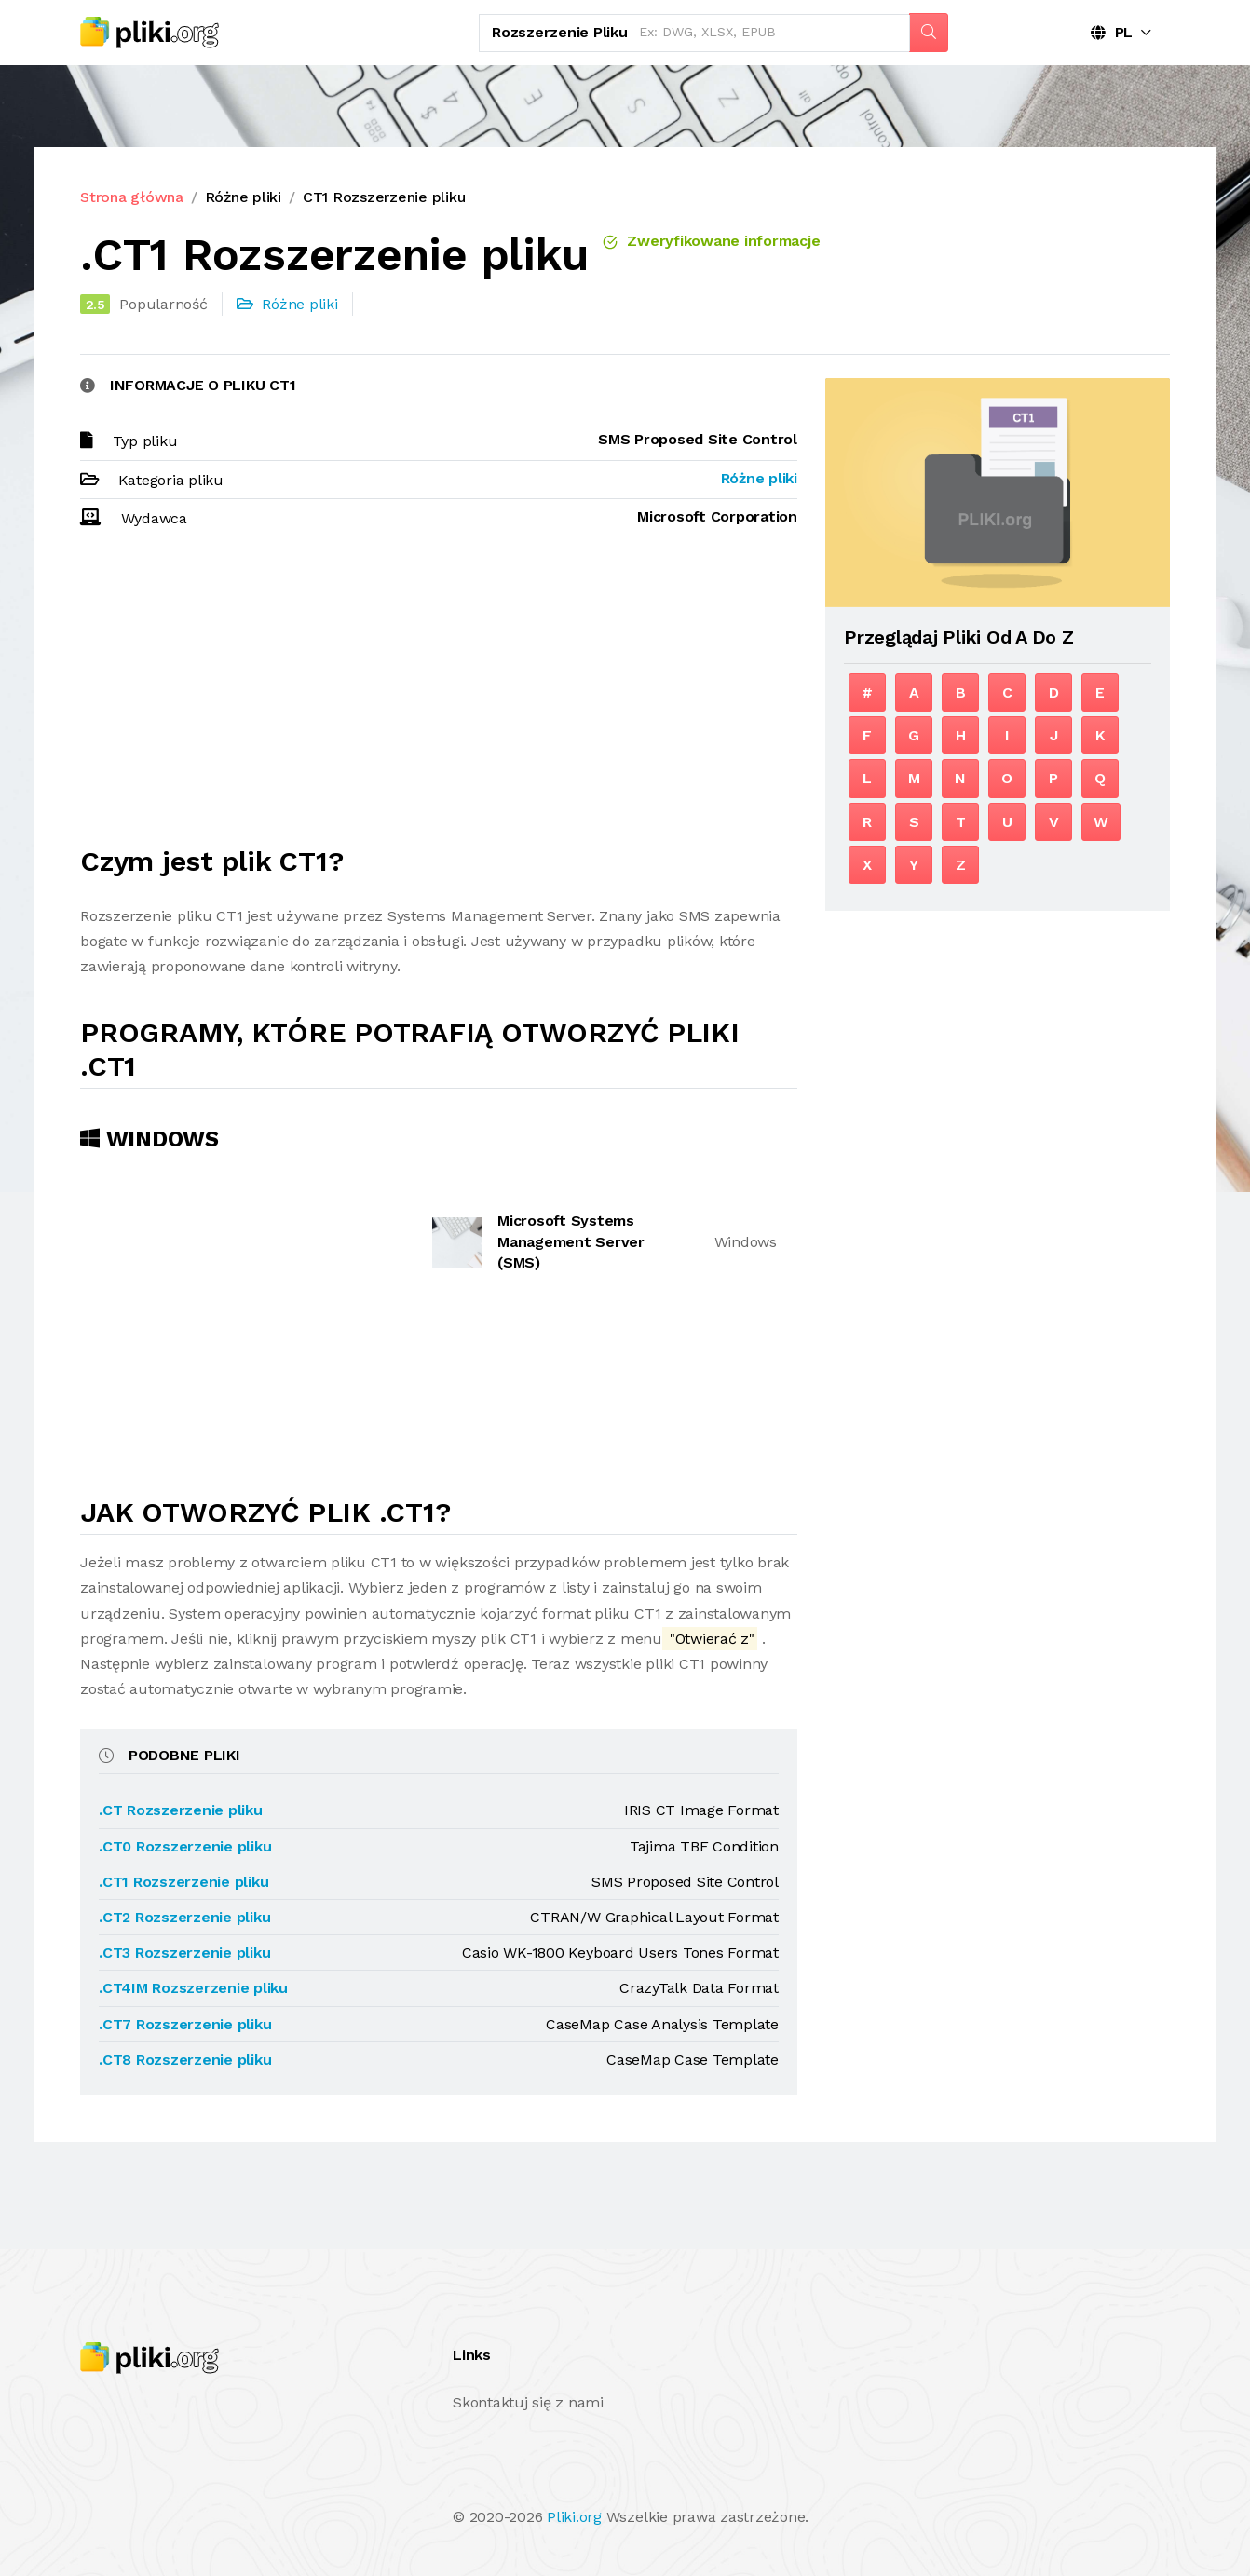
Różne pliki (243, 197)
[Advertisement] (438, 695)
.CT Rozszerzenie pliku (181, 1810)
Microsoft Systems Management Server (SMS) (571, 1241)
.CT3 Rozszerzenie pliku (184, 1952)
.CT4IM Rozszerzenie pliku (193, 1988)
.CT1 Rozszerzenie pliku (183, 1882)
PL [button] (1112, 32)
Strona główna (131, 197)
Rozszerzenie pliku (560, 32)
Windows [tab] (149, 1139)
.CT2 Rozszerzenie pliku (184, 1917)
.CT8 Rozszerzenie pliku (185, 2059)
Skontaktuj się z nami (528, 2402)
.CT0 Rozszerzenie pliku (185, 1846)
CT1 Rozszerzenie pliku (384, 197)
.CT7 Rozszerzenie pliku (185, 2024)
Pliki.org (574, 2517)
